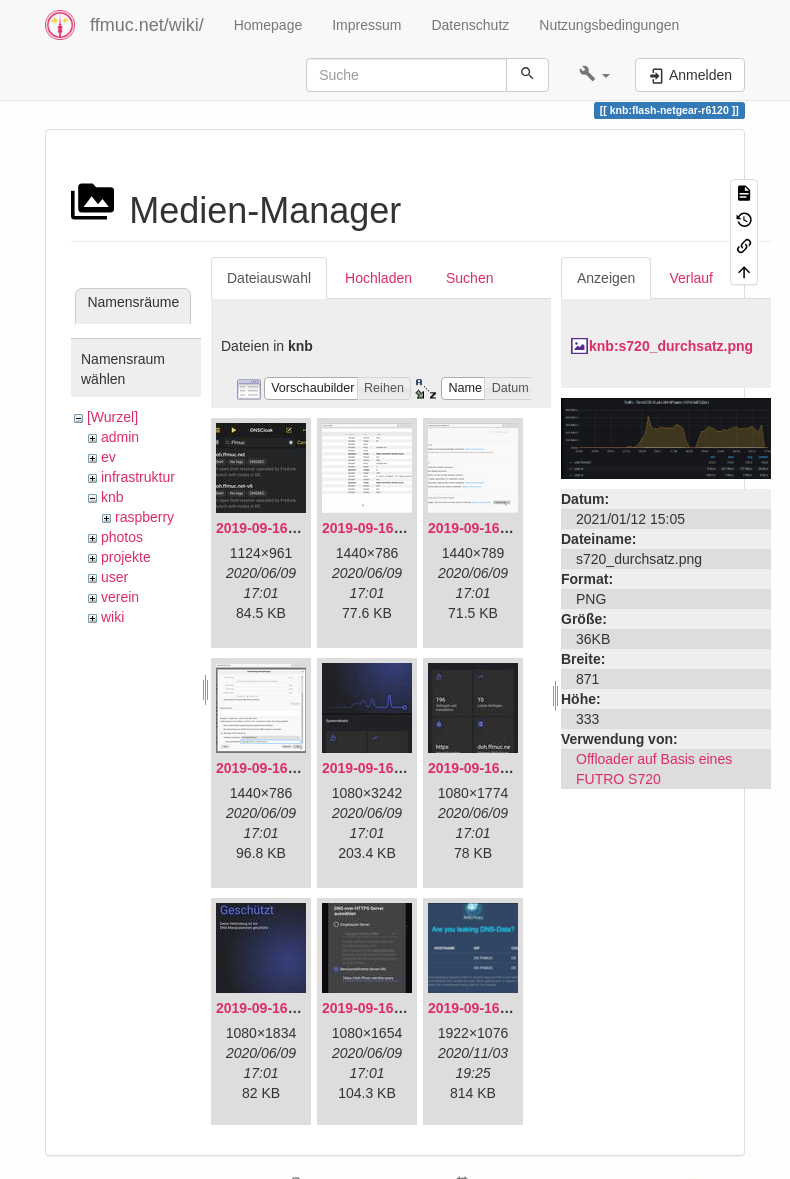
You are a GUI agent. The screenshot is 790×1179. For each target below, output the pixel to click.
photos (122, 537)
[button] (594, 75)
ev (108, 457)
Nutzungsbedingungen (609, 25)
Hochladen (378, 278)
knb (112, 497)
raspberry (144, 517)
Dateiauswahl (269, 278)
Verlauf (691, 278)
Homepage (268, 25)
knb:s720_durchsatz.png (671, 346)
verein (120, 597)
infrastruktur (138, 477)
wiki (112, 617)
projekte (126, 557)
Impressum (366, 25)
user (114, 577)
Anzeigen (606, 278)
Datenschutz (470, 25)
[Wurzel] (112, 417)
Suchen (469, 278)
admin (120, 437)
